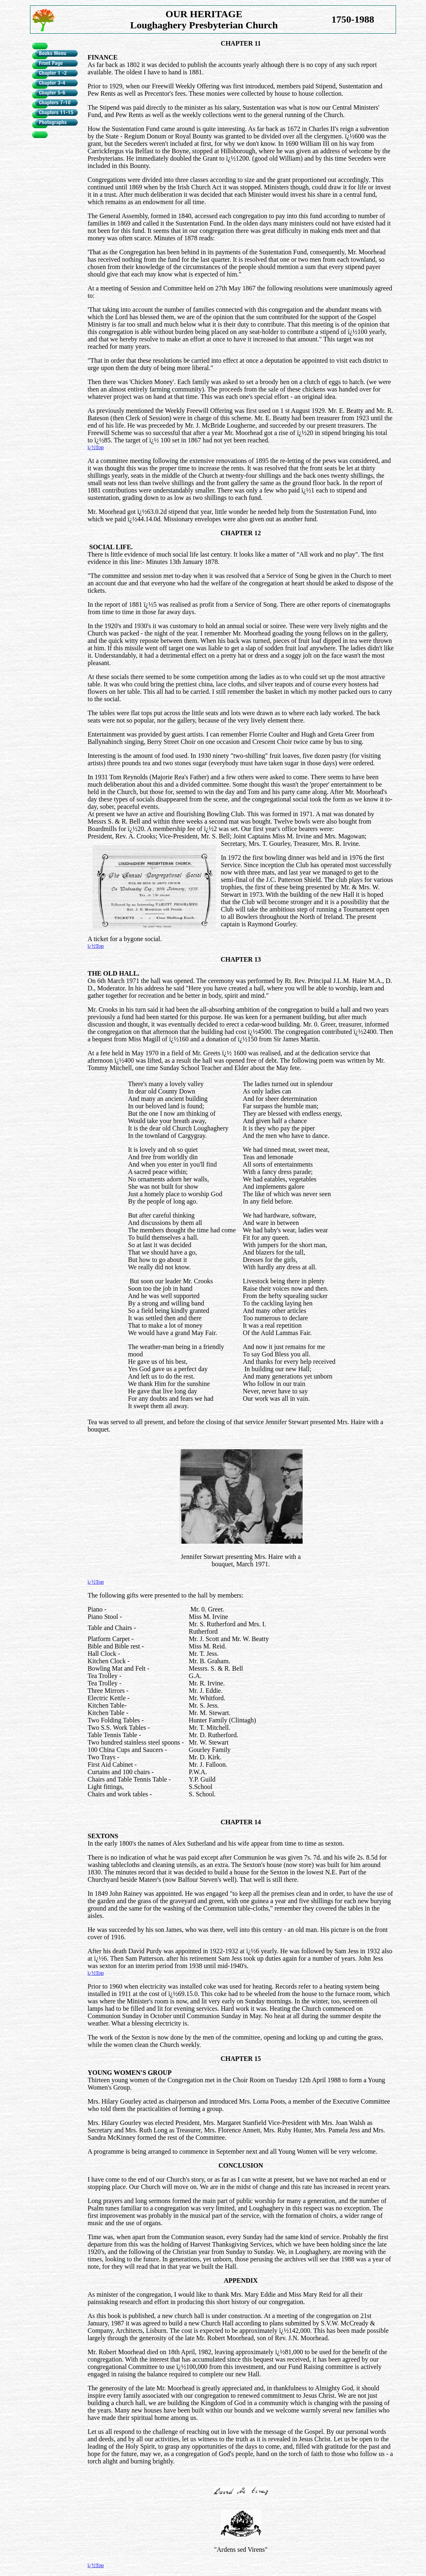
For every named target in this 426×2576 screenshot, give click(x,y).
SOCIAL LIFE (110, 546)
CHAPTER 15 (240, 2058)
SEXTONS (103, 1835)
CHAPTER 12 (240, 532)
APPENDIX (241, 2280)
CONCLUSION (240, 2165)
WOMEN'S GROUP (142, 2072)
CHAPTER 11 (241, 43)
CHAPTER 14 (240, 1822)
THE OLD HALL (113, 973)
